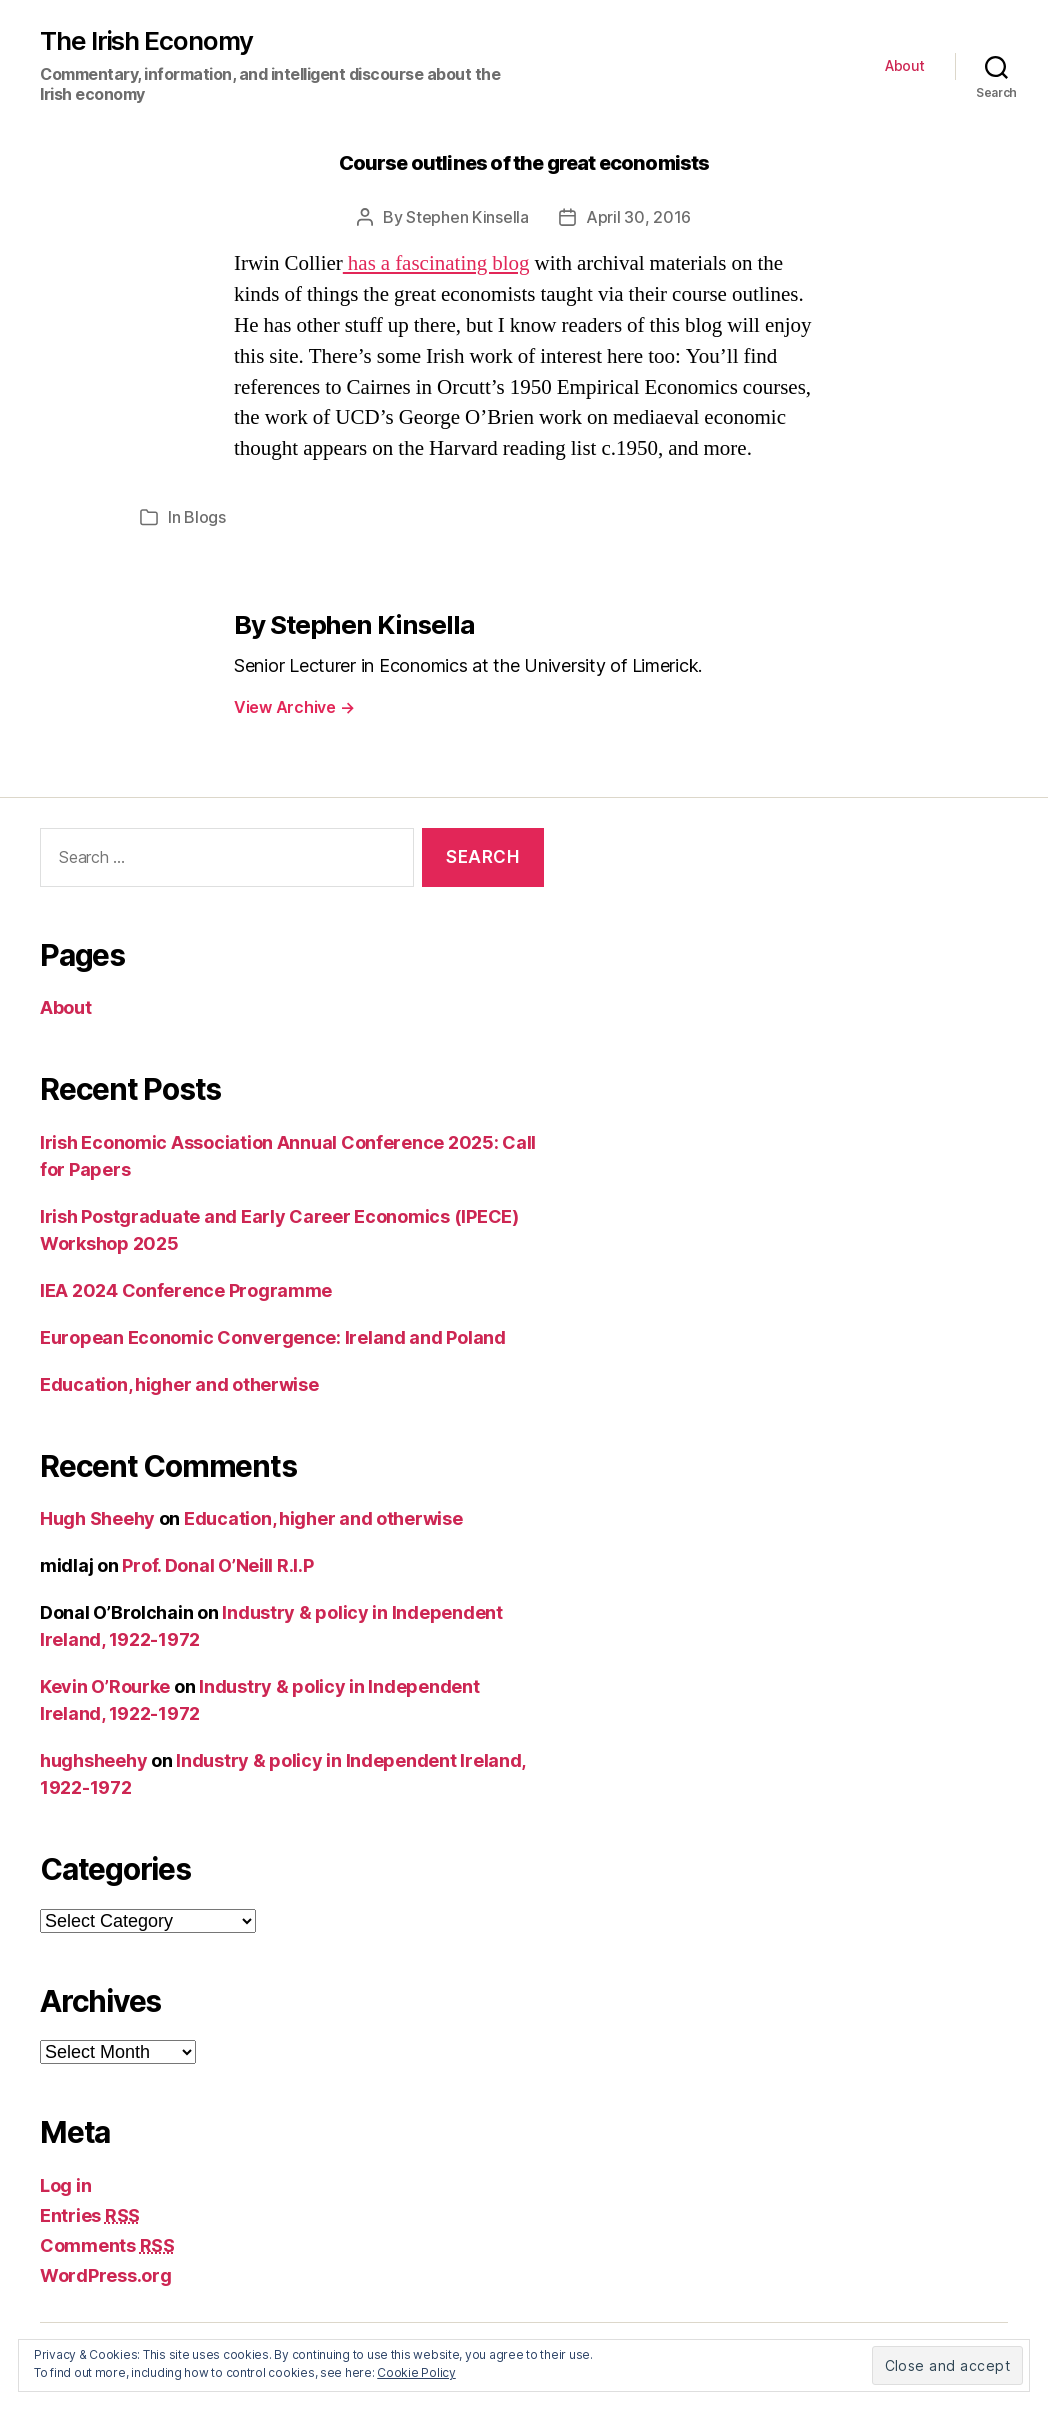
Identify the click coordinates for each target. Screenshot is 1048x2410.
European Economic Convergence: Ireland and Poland (273, 1337)
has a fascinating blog (436, 263)
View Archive (294, 707)
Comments (107, 2245)
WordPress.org (106, 2275)
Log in (65, 2185)
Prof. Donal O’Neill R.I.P (217, 1565)
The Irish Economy (146, 41)
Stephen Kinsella (467, 217)
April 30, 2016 (638, 217)
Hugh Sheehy (97, 1518)
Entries (90, 2215)
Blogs (205, 517)
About (905, 66)
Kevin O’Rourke (105, 1686)
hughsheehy (93, 1760)
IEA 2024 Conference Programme (186, 1290)
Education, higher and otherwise (179, 1384)
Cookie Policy (416, 2372)
